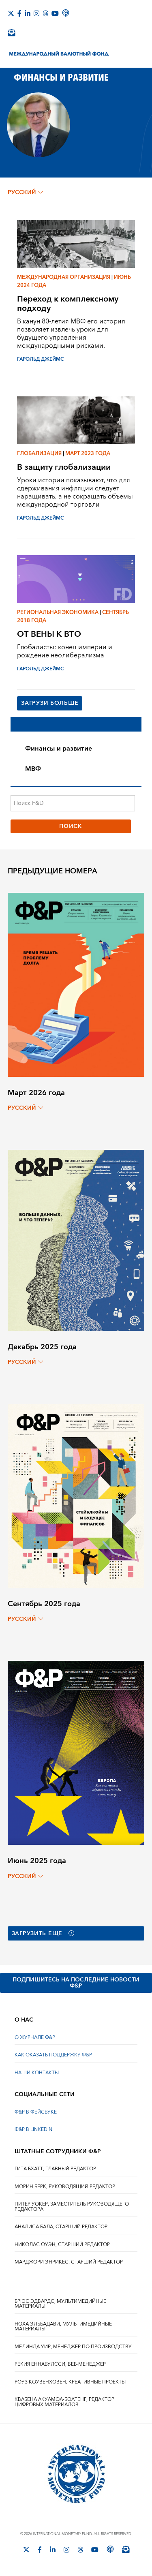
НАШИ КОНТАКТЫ (37, 2073)
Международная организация (63, 277)
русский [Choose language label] (25, 192)
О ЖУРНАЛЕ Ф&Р (35, 2037)
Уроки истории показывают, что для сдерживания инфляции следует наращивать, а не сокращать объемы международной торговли (75, 492)
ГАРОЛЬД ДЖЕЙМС (40, 359)
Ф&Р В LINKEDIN (33, 2129)
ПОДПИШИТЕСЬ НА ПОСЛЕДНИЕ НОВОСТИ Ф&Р (76, 1983)
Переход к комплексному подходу (67, 303)
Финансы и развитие (58, 748)
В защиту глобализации (64, 467)
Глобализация (39, 453)
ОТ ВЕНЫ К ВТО (49, 634)
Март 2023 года (87, 453)
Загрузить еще (43, 1933)
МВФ (33, 769)
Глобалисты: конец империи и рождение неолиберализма (64, 651)
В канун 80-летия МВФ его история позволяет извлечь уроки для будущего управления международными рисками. (71, 333)
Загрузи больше (49, 703)
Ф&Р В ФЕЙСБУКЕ (36, 2112)
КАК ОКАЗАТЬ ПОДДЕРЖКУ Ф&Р (53, 2055)
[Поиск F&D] (73, 803)
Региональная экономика (57, 612)
